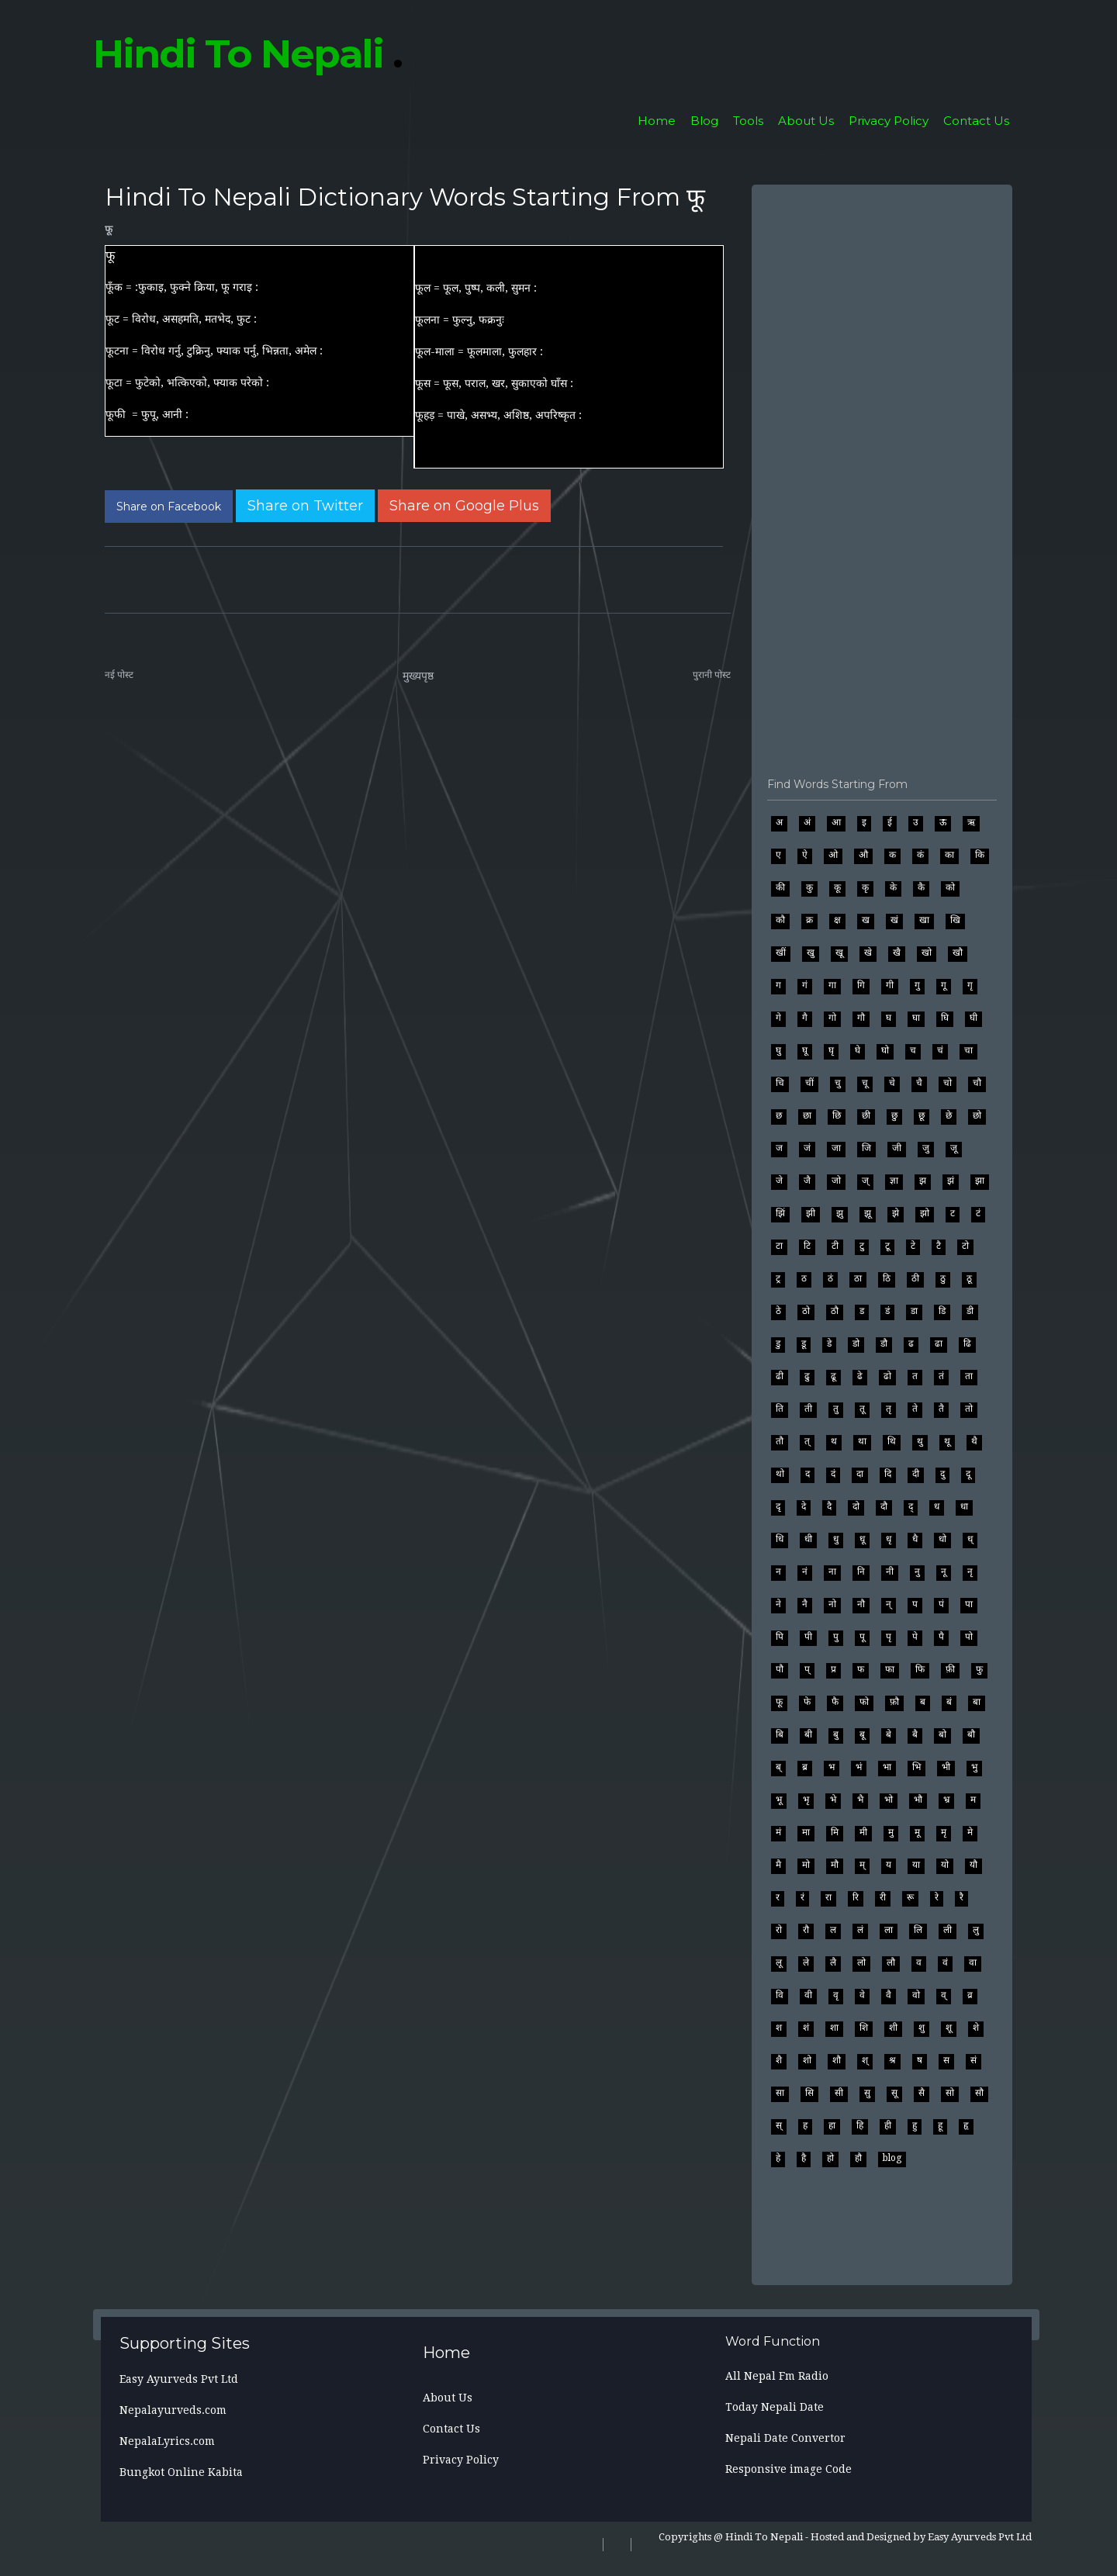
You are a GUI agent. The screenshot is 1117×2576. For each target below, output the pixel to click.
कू (837, 887)
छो (977, 1115)
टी (835, 1245)
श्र (892, 2060)
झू (867, 1213)
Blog (704, 121)
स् (779, 2125)
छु (894, 1115)
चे (892, 1082)
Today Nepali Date (774, 2407)
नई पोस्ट (119, 674)
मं (778, 1832)
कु (809, 887)
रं (802, 1897)
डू (803, 1343)
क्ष (837, 920)
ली (947, 1929)
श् (865, 2060)
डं (887, 1310)
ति (779, 1408)
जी (896, 1148)
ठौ (835, 1310)
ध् (970, 1538)
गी (890, 985)
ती (808, 1408)
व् (943, 1995)
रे (937, 1897)
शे (976, 2027)
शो (807, 2060)
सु (867, 2092)
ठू (969, 1278)
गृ (970, 985)
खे (868, 952)
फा (889, 1669)
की (780, 887)
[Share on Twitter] (305, 505)
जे (779, 1180)
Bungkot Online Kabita (181, 2472)
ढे (860, 1376)
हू (940, 2125)
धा (964, 1506)
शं (806, 2027)
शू (949, 2027)
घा (916, 1017)
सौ (979, 2092)
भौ (918, 1799)
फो (864, 1701)
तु (836, 1408)
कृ (865, 887)
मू (917, 1832)
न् (888, 1604)
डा (914, 1310)
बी (808, 1734)
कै (921, 887)
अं (807, 822)
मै (778, 1864)
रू (910, 1897)
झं (950, 1180)
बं (949, 1701)
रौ (806, 1929)
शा (834, 2027)
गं (804, 985)
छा (807, 1115)
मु (891, 1832)
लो (861, 1962)
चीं (809, 1082)
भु (974, 1767)
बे (888, 1734)
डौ (883, 1343)
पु (836, 1636)
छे (949, 1115)
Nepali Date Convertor (785, 2438)
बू (862, 1734)
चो (947, 1082)
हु (914, 2125)
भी (946, 1767)
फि (920, 1669)
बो (942, 1734)
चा (968, 1050)
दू (968, 1473)
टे (913, 1245)
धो (942, 1538)
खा (924, 920)
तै (941, 1408)
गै (804, 1017)
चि (780, 1082)
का (949, 854)
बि (779, 1734)
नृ (970, 1571)
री (883, 1897)
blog (892, 2157)
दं (833, 1473)
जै (807, 1180)
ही (887, 2125)
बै (915, 1734)
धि (779, 1538)
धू (862, 1538)
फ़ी (950, 1669)
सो (950, 2092)
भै (860, 1799)
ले (806, 1962)
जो (836, 1180)
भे (833, 1799)
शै (779, 2060)
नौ (861, 1604)
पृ (888, 1636)
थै (974, 1441)
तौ (779, 1441)
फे (807, 1701)
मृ (943, 1832)
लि (918, 1929)
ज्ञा (894, 1180)
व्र (970, 1995)
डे (829, 1343)
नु (917, 1571)
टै (938, 1245)
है (803, 2157)
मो (806, 1864)
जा (836, 1148)
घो (885, 1050)
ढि (967, 1343)
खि (955, 920)
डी (970, 1310)
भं (859, 1767)
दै (829, 1506)
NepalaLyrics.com (167, 2441)
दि (887, 1473)
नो (832, 1604)
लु (976, 1929)
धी (808, 1538)
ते (915, 1408)
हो (830, 2157)
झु (839, 1213)
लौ (891, 1962)
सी (839, 2092)
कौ (780, 920)
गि (861, 985)
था (862, 1441)
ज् (865, 1180)
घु (778, 1050)
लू (779, 1962)
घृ (831, 1050)
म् (862, 1864)
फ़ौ (894, 1701)
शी (893, 2027)
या (916, 1864)
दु (942, 1473)
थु (920, 1441)
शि (863, 2027)
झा (979, 1180)
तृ (888, 1408)
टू (887, 1245)
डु (778, 1343)
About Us (806, 121)
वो (916, 1995)
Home (657, 121)
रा (828, 1897)
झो (924, 1213)
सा (780, 2092)
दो (855, 1506)
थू (947, 1441)
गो (832, 1017)
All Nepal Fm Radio (776, 2376)
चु (838, 1082)
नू (943, 1571)
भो (888, 1799)
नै (804, 1604)
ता (969, 1376)
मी (863, 1832)
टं (978, 1213)
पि (779, 1636)
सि (809, 2092)
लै (833, 1962)
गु (917, 985)
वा (973, 1962)
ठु (943, 1278)
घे (857, 1050)
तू (862, 1408)
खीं (781, 952)
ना (832, 1571)
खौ (958, 952)
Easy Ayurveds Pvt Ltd (178, 2379)
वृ (836, 1995)
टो (965, 1245)
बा (976, 1701)
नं (804, 1571)
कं (920, 854)
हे (778, 2157)
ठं (830, 1278)
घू (804, 1050)
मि (835, 1832)
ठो (806, 1310)
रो (779, 1929)
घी (973, 1017)
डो (855, 1343)
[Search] (108, 2560)
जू (953, 1148)
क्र (809, 920)
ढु (807, 1376)
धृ (888, 1538)
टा (779, 1245)
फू (108, 229)
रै (961, 1897)
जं (807, 1148)
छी (866, 1115)
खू (839, 952)
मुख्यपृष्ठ (418, 675)
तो (969, 1408)
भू (779, 1799)
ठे (778, 1310)
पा (969, 1604)
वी (808, 1995)
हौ (858, 2157)
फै (835, 1701)
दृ (778, 1506)
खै (897, 952)
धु (836, 1538)
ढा (938, 1343)
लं (860, 1929)
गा (832, 985)
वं (945, 1962)
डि (942, 1310)
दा (859, 1473)
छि (836, 1115)
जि (866, 1148)
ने (778, 1604)
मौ (835, 1864)
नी (890, 1571)
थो (780, 1473)
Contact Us (976, 121)
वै (888, 1995)
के (893, 887)
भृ (806, 1799)
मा (806, 1832)
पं (941, 1604)
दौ (883, 1506)
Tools (748, 121)
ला (888, 1929)
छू (921, 1115)
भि (916, 1767)
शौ (836, 2060)
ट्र (778, 1278)
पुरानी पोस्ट (712, 674)
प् (807, 1669)
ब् (778, 1767)
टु (861, 1245)
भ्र (946, 1799)
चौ (977, 1082)
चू (865, 1082)
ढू (833, 1376)
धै (915, 1538)
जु (925, 1148)
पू (862, 1636)
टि (807, 1245)
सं (973, 2060)
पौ (779, 1669)
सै (921, 2092)
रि (855, 1897)
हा (831, 2125)
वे (862, 1995)
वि (779, 1995)
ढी (779, 1376)
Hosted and (837, 2537)
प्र (833, 1669)
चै (919, 1082)
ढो (887, 1376)
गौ (861, 1017)
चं (940, 1050)
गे (778, 1017)
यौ (973, 1864)
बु (836, 1734)
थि (891, 1441)
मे (970, 1832)
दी (915, 1473)
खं (894, 920)
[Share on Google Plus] (464, 505)
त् (807, 1441)
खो (927, 952)
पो (969, 1636)
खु (810, 952)
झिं (780, 1213)
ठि (886, 1278)
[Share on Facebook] (169, 506)
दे (803, 1506)
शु (921, 2027)
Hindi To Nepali (247, 54)
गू (943, 985)
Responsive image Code (788, 2469)
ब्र (804, 1767)
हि (859, 2125)
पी (808, 1636)
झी (810, 1213)
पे (915, 1636)
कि (979, 854)
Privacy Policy (889, 121)
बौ (971, 1734)
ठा (858, 1278)
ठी (915, 1278)
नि (861, 1571)
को (950, 887)
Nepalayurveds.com (173, 2410)
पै (941, 1636)
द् (910, 1506)
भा (887, 1767)
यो (945, 1864)
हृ (966, 2125)
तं (941, 1376)
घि (945, 1017)
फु (979, 1669)
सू (894, 2092)
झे (895, 1213)
